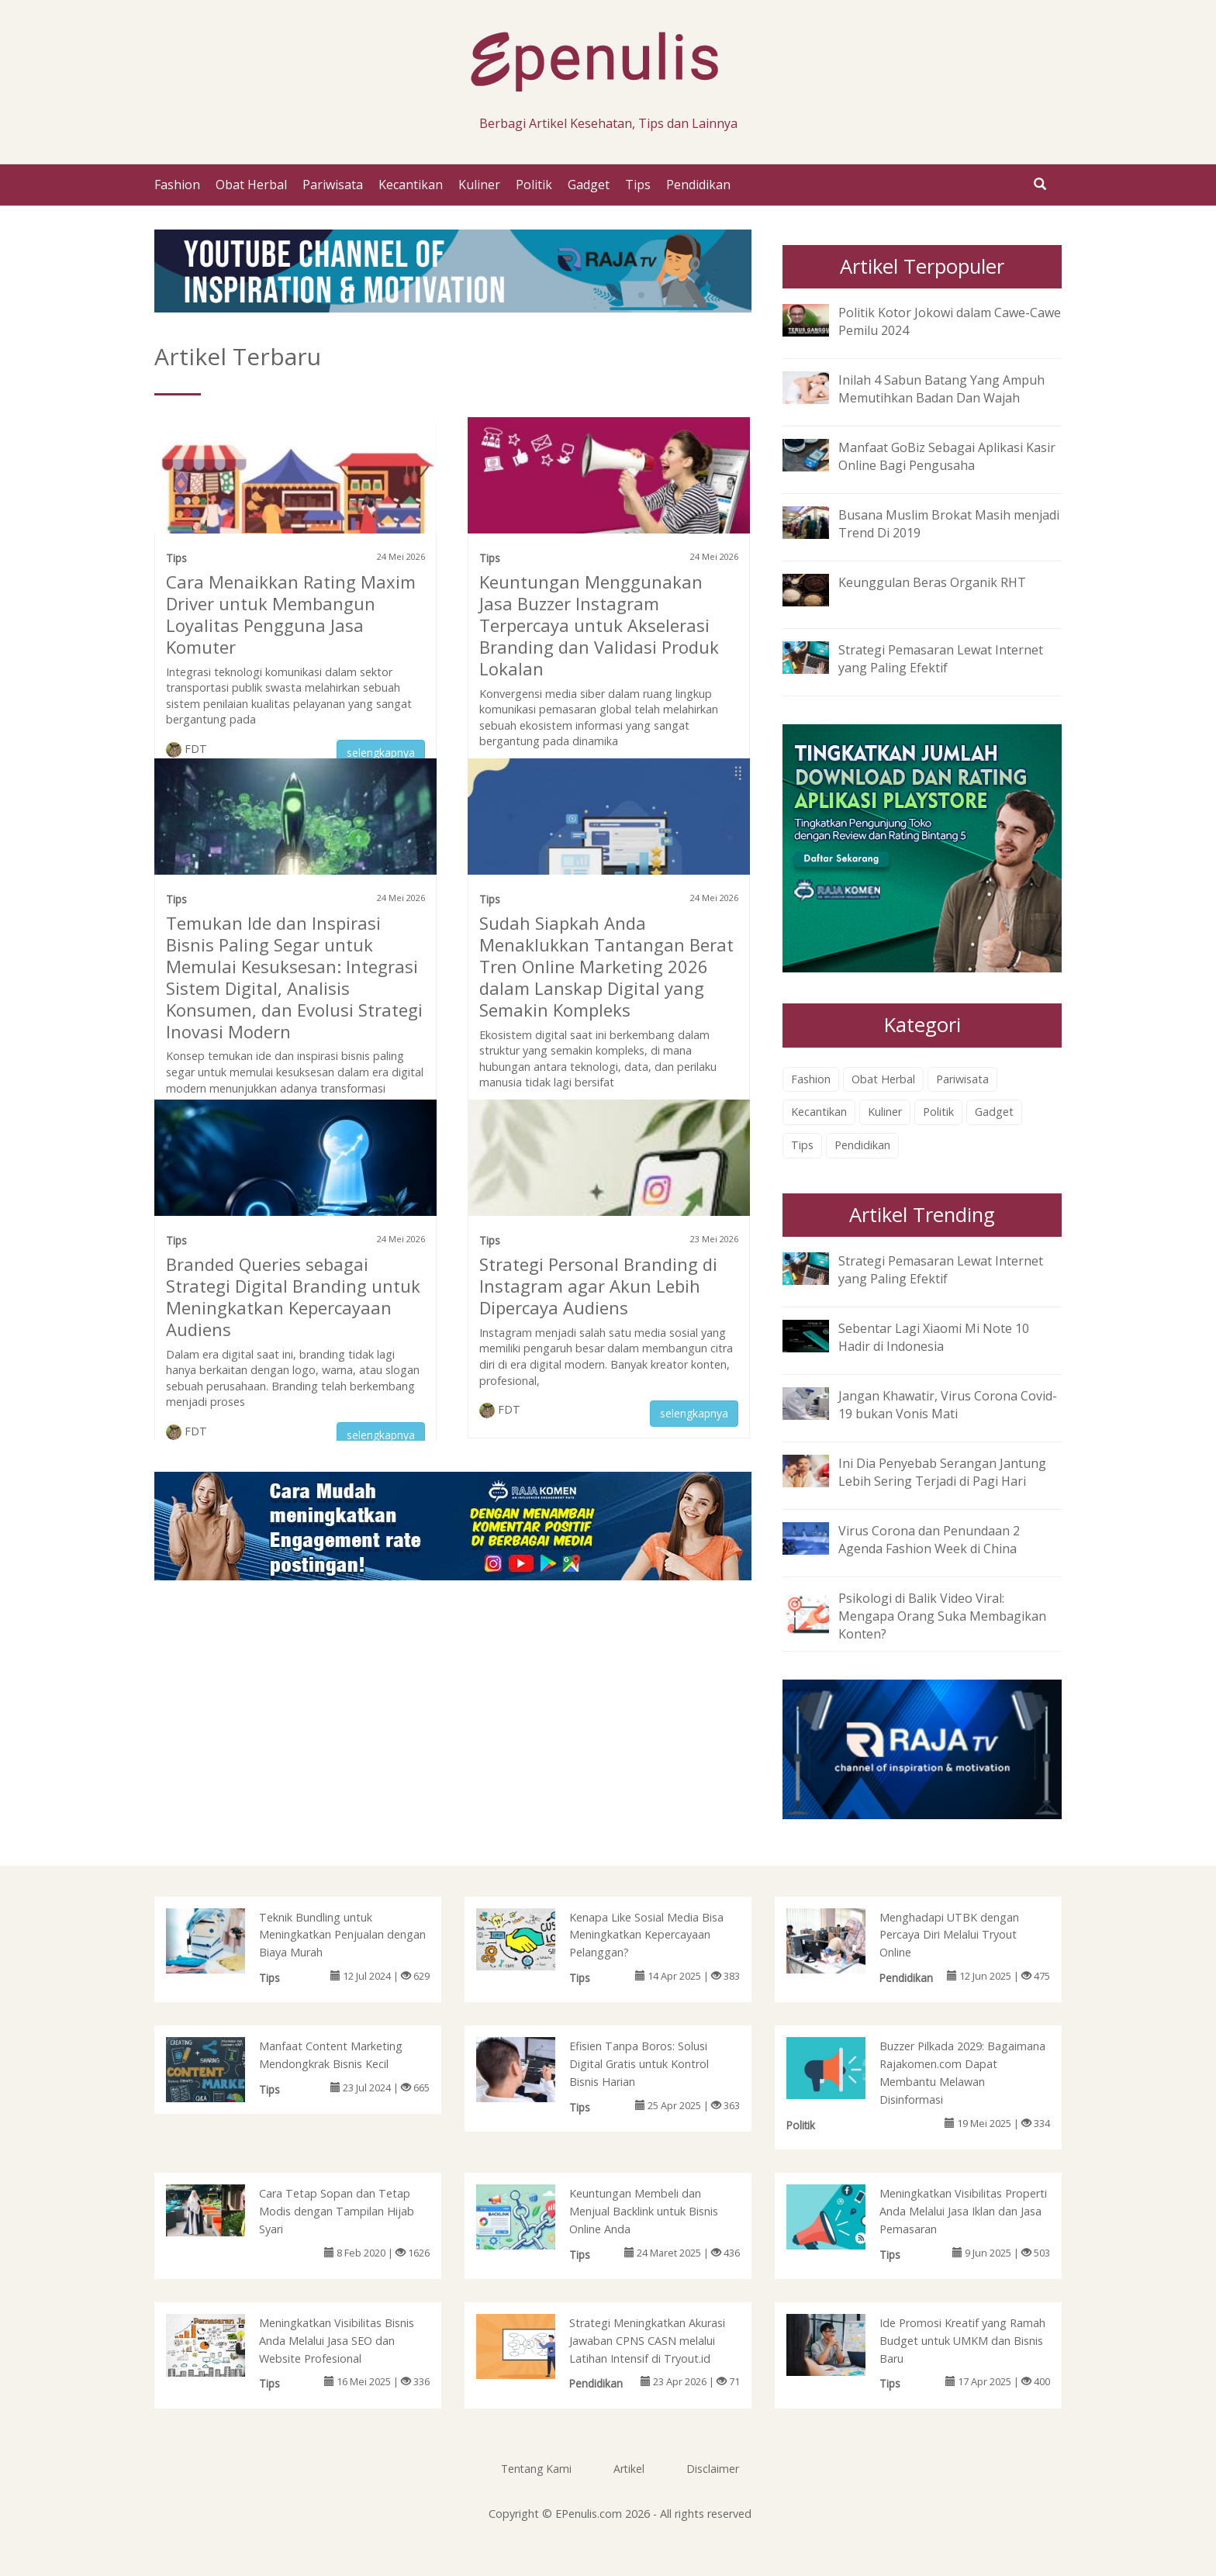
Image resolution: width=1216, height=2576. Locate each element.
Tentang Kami (536, 2468)
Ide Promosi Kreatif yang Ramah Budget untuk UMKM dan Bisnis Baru (962, 2340)
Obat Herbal (251, 184)
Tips (638, 184)
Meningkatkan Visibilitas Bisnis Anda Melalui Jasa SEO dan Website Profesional (336, 2340)
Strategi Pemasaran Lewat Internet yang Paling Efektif (940, 658)
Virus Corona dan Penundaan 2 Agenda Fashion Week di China (929, 1539)
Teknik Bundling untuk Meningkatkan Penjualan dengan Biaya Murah (342, 1935)
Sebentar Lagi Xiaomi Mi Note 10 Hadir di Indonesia (933, 1337)
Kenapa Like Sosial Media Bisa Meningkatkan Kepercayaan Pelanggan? (646, 1935)
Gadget (589, 184)
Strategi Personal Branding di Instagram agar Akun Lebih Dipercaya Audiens (598, 1285)
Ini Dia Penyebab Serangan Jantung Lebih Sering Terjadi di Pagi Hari (942, 1472)
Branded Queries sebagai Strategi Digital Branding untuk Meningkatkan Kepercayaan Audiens (293, 1296)
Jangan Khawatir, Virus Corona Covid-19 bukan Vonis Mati (947, 1404)
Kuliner (479, 184)
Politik (534, 184)
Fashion (177, 184)
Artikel (628, 2468)
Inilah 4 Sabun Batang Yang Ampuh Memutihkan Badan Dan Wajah (941, 388)
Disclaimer (712, 2468)
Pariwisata (332, 184)
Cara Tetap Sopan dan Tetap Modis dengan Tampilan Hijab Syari (336, 2211)
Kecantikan (410, 184)
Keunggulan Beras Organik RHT (932, 582)
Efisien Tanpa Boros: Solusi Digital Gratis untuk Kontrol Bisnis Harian (639, 2064)
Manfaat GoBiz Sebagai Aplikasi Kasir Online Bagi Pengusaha (946, 456)
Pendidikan (698, 184)
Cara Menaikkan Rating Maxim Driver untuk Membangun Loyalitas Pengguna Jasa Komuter (291, 614)
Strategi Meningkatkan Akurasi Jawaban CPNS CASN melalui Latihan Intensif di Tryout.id (647, 2340)
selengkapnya (381, 752)
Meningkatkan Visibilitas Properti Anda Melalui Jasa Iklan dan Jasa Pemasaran (963, 2211)
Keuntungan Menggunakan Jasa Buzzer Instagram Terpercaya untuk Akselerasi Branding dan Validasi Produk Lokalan (599, 624)
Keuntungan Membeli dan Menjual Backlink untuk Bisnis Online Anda (643, 2211)
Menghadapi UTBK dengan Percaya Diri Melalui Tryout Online (949, 1935)
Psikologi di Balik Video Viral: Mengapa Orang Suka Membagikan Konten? (942, 1616)
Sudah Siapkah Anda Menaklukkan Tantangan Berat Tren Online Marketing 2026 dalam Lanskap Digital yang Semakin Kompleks (606, 965)
